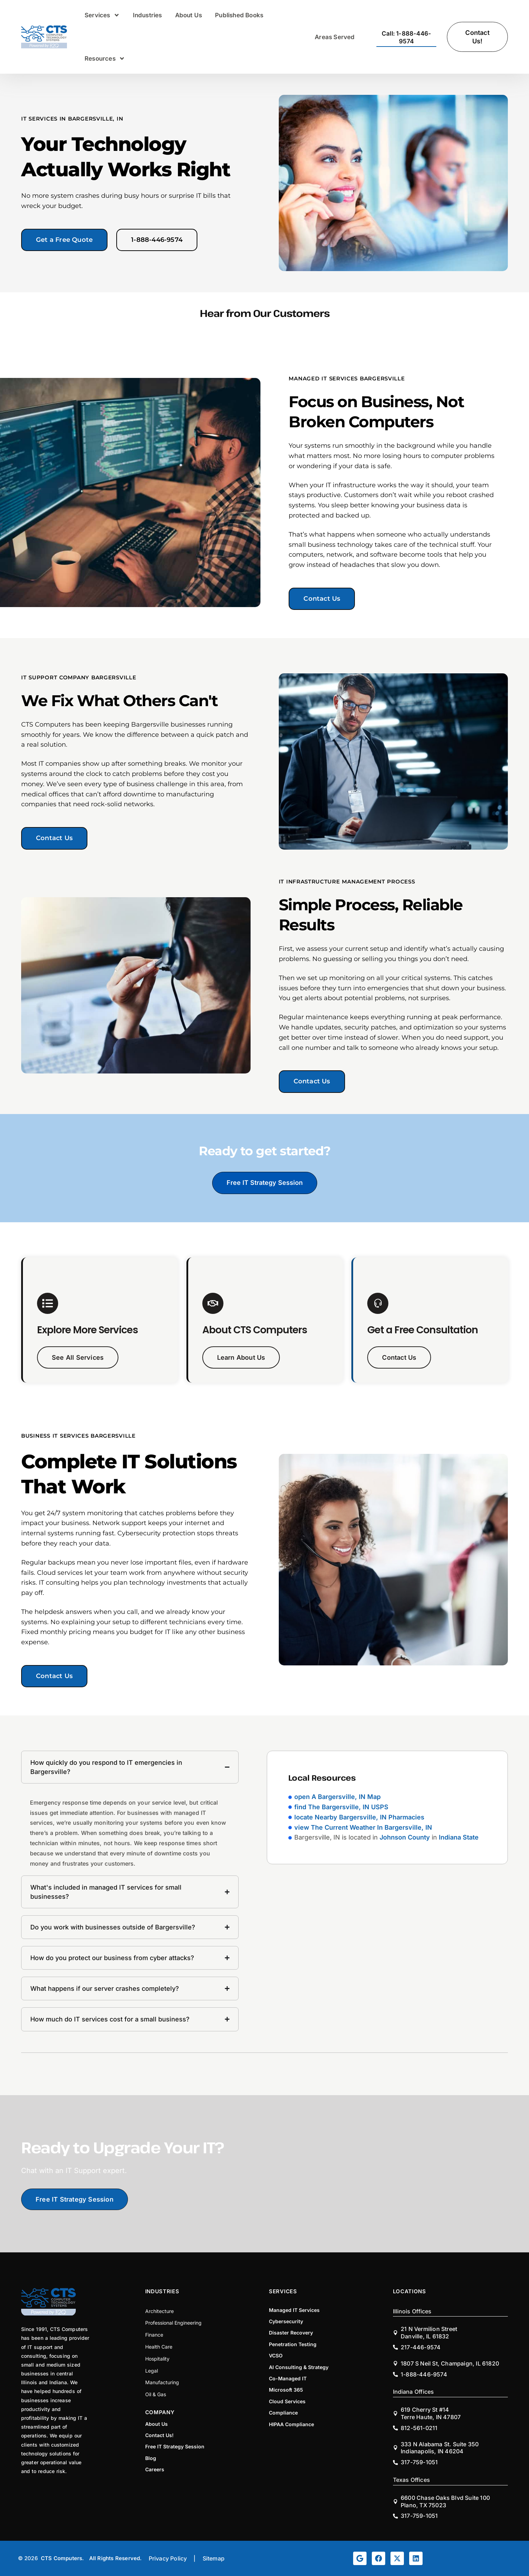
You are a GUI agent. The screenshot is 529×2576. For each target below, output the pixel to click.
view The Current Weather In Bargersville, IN (363, 1827)
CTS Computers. (62, 2558)
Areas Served (335, 37)
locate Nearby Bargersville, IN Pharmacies (359, 1817)
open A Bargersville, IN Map (337, 1796)
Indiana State (459, 1837)
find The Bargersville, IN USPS (341, 1807)
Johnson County (405, 1837)
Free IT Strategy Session (265, 1182)
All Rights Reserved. (115, 2558)
